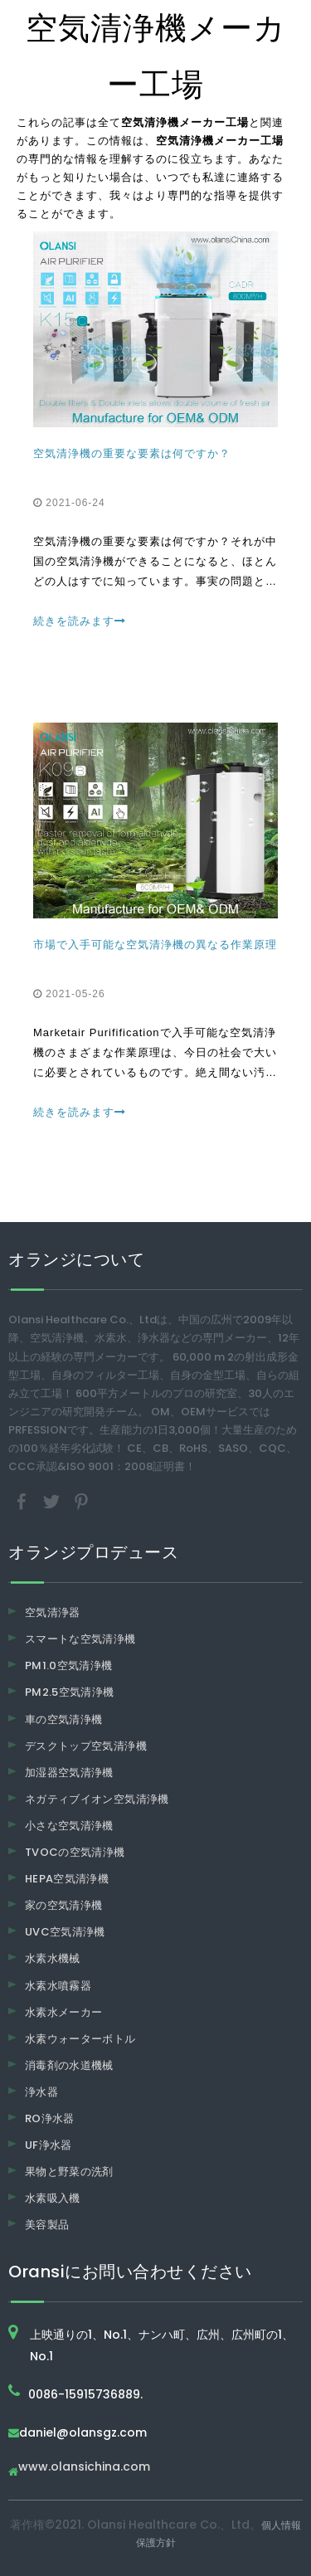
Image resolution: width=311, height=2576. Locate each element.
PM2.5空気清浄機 (69, 1692)
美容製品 (47, 2225)
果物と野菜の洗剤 (69, 2171)
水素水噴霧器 (58, 1986)
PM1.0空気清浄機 (69, 1665)
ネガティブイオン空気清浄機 (97, 1799)
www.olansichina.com (84, 2468)
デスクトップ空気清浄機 (86, 1746)
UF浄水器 (48, 2145)
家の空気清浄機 (63, 1905)
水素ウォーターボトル (80, 2039)
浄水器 (41, 2092)
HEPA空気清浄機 (67, 1879)
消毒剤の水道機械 (69, 2065)
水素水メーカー (63, 2012)
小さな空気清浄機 (69, 1825)
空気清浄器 (52, 1612)
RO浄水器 (50, 2118)
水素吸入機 (52, 2198)
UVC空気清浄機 (65, 1932)
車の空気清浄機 (63, 1719)
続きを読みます (79, 621)
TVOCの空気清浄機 (75, 1852)
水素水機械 (52, 1958)
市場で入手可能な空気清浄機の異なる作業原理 (155, 944)
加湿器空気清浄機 (69, 1772)
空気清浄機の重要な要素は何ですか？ (132, 453)
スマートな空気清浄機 (80, 1639)
